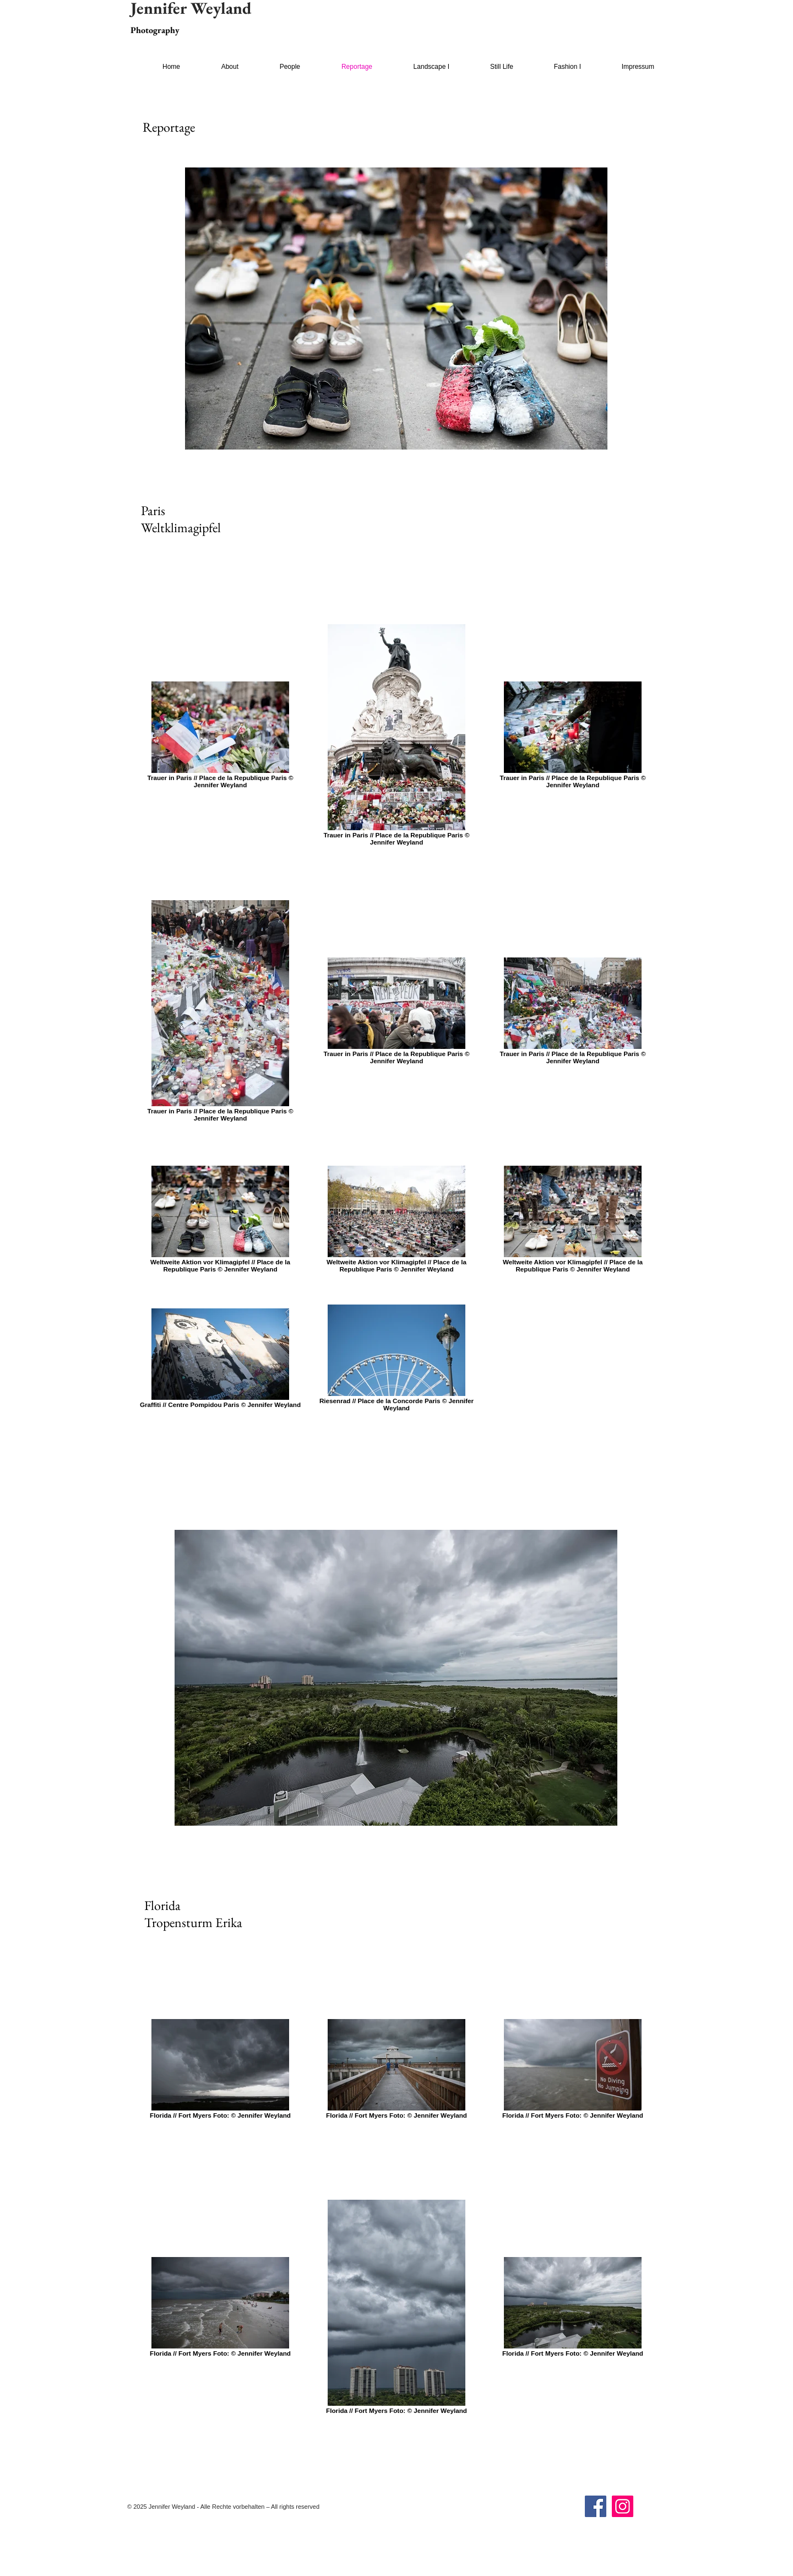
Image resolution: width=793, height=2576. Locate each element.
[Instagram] (622, 2506)
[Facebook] (595, 2506)
